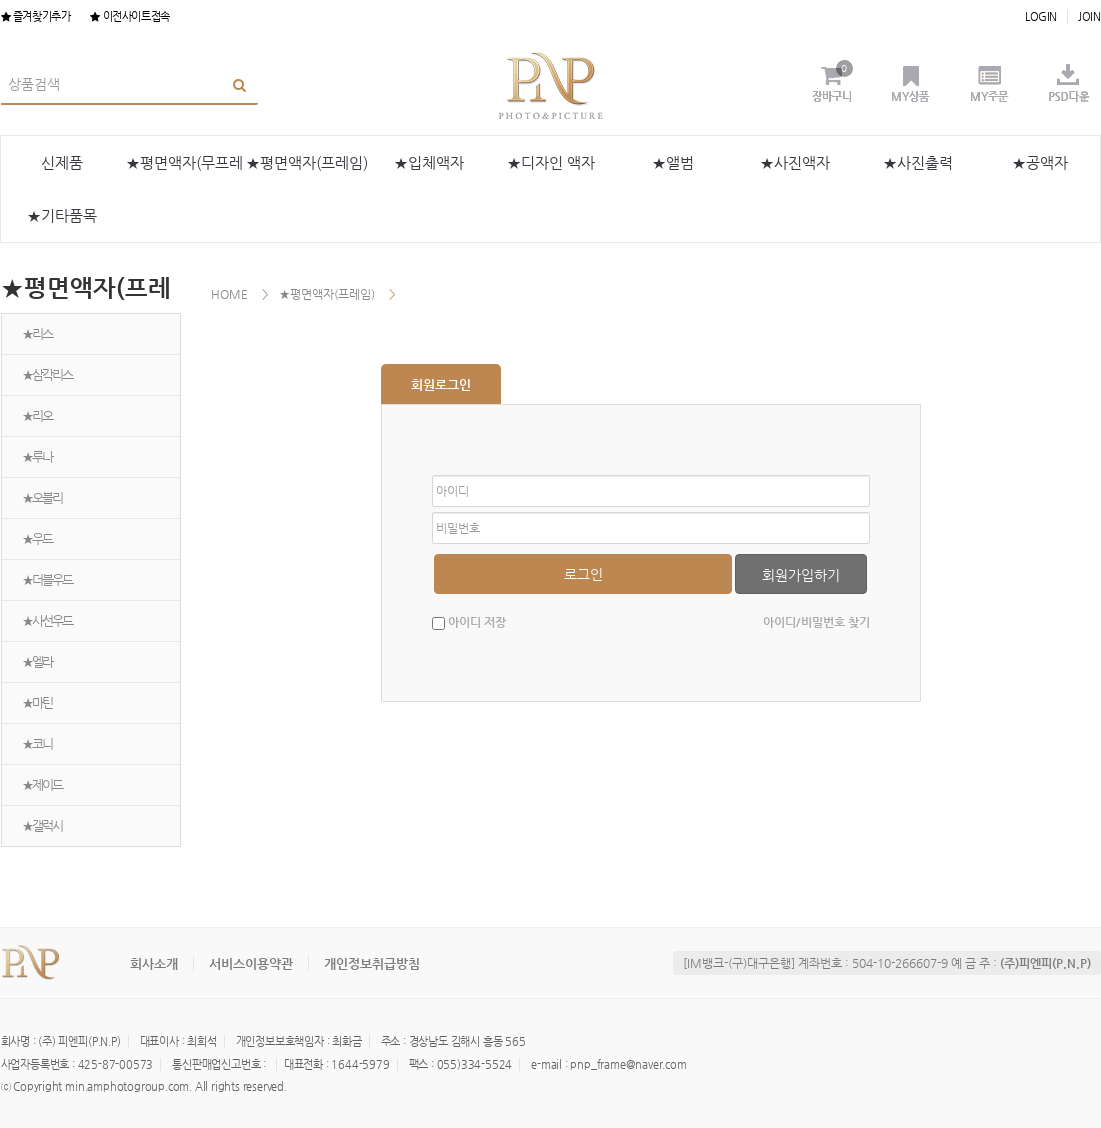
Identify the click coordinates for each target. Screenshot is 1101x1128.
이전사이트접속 (129, 16)
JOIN (1089, 16)
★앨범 (673, 162)
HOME (229, 294)
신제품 (62, 162)
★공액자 (1040, 162)
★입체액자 (429, 162)
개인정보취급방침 (372, 963)
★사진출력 (918, 162)
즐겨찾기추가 (36, 16)
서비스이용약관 (251, 963)
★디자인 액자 (551, 162)
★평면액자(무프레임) (184, 171)
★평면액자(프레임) (307, 162)
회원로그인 (441, 384)
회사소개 (154, 963)
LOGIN (1041, 16)
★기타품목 (62, 215)
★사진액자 (795, 162)
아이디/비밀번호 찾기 (816, 622)
